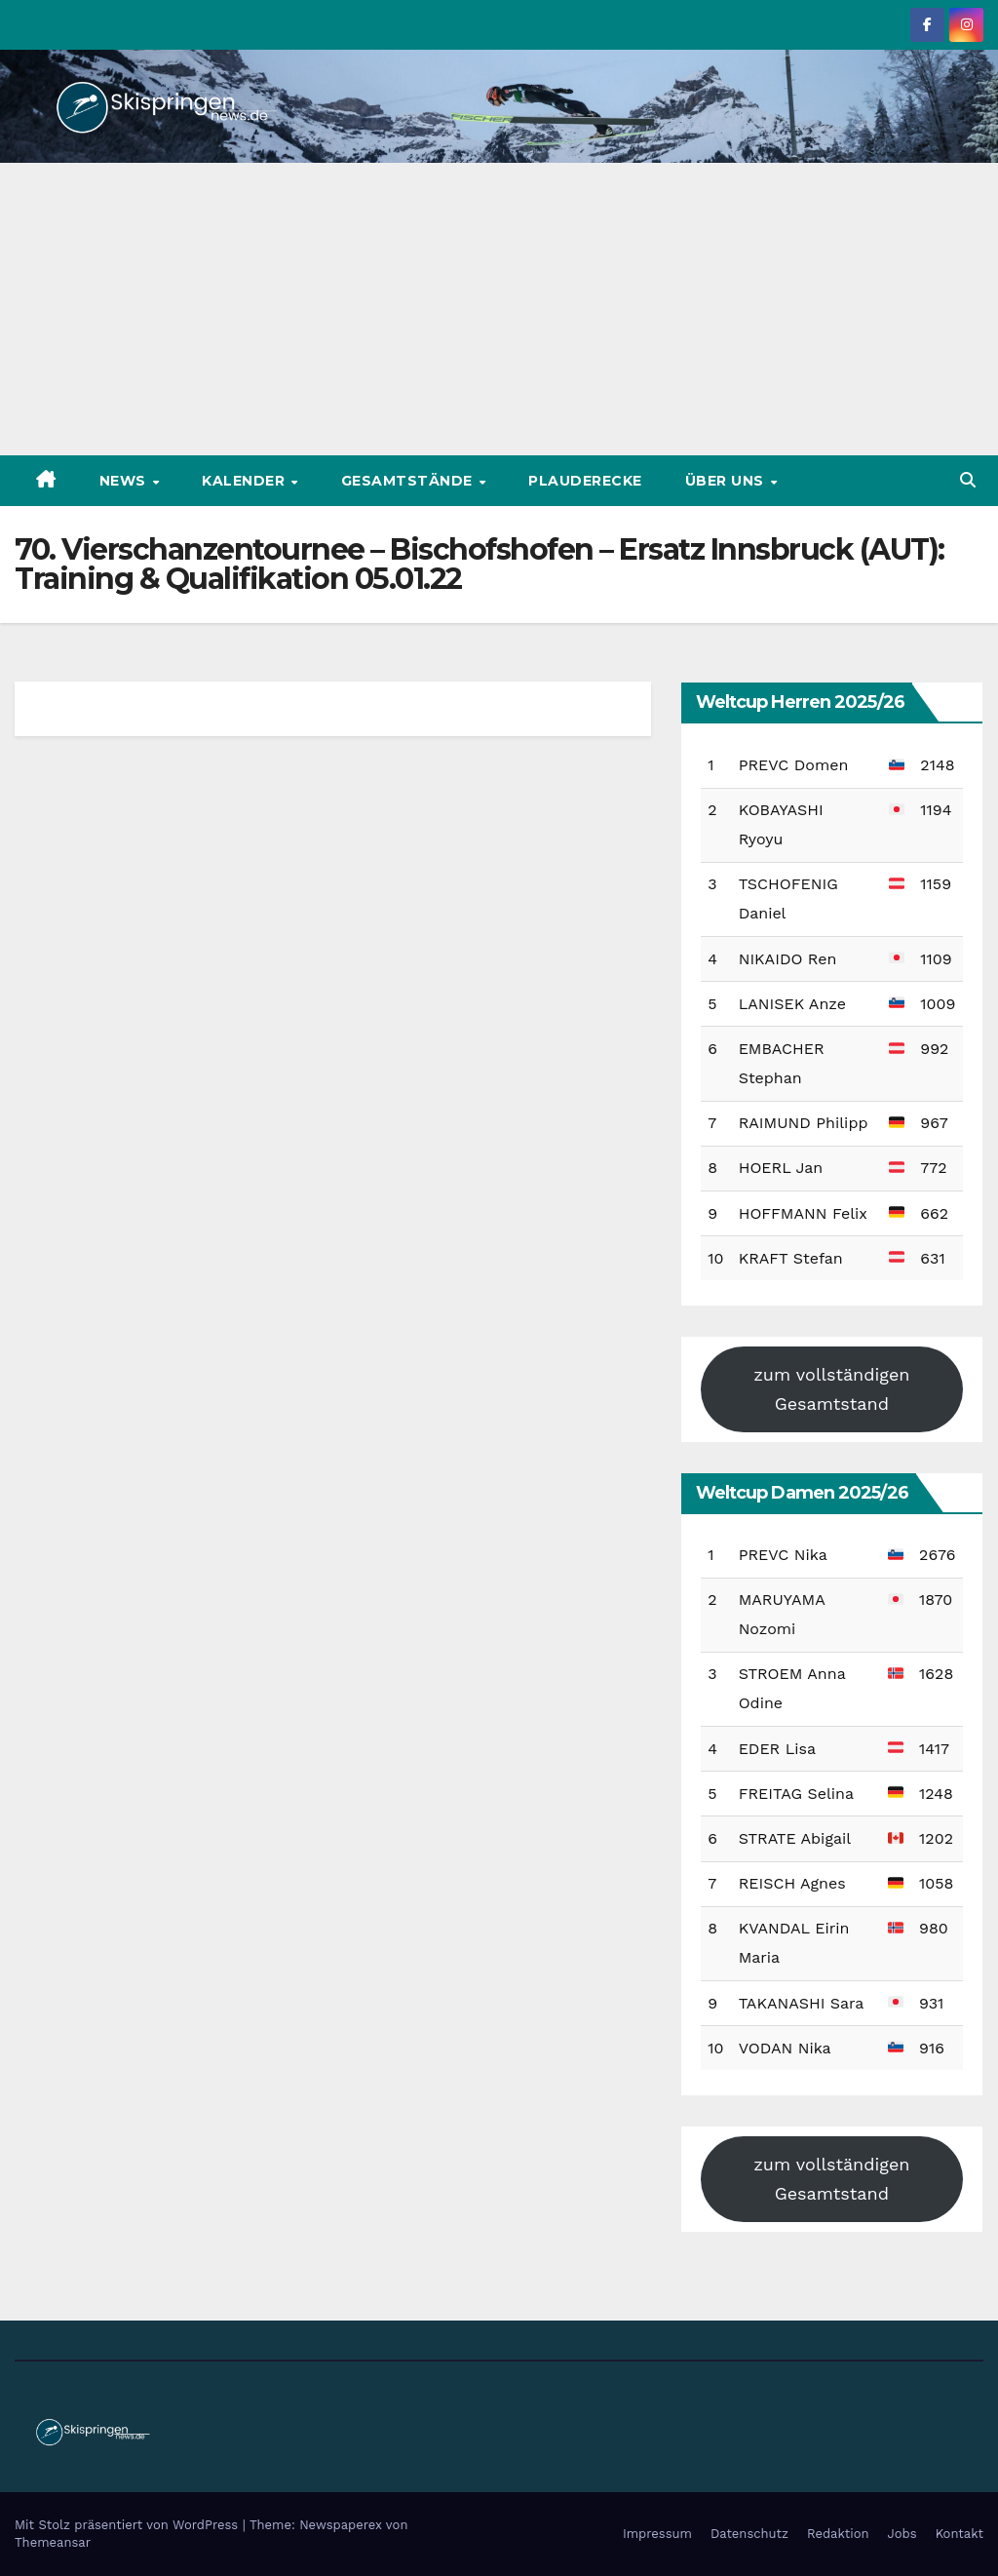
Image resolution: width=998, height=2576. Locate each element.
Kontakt (959, 2533)
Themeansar (53, 2542)
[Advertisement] (499, 309)
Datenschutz (749, 2533)
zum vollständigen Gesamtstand (831, 1389)
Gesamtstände (409, 480)
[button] (968, 480)
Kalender (245, 480)
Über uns (727, 480)
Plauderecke (585, 480)
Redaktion (838, 2533)
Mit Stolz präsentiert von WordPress (129, 2524)
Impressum (657, 2533)
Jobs (902, 2533)
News (125, 480)
